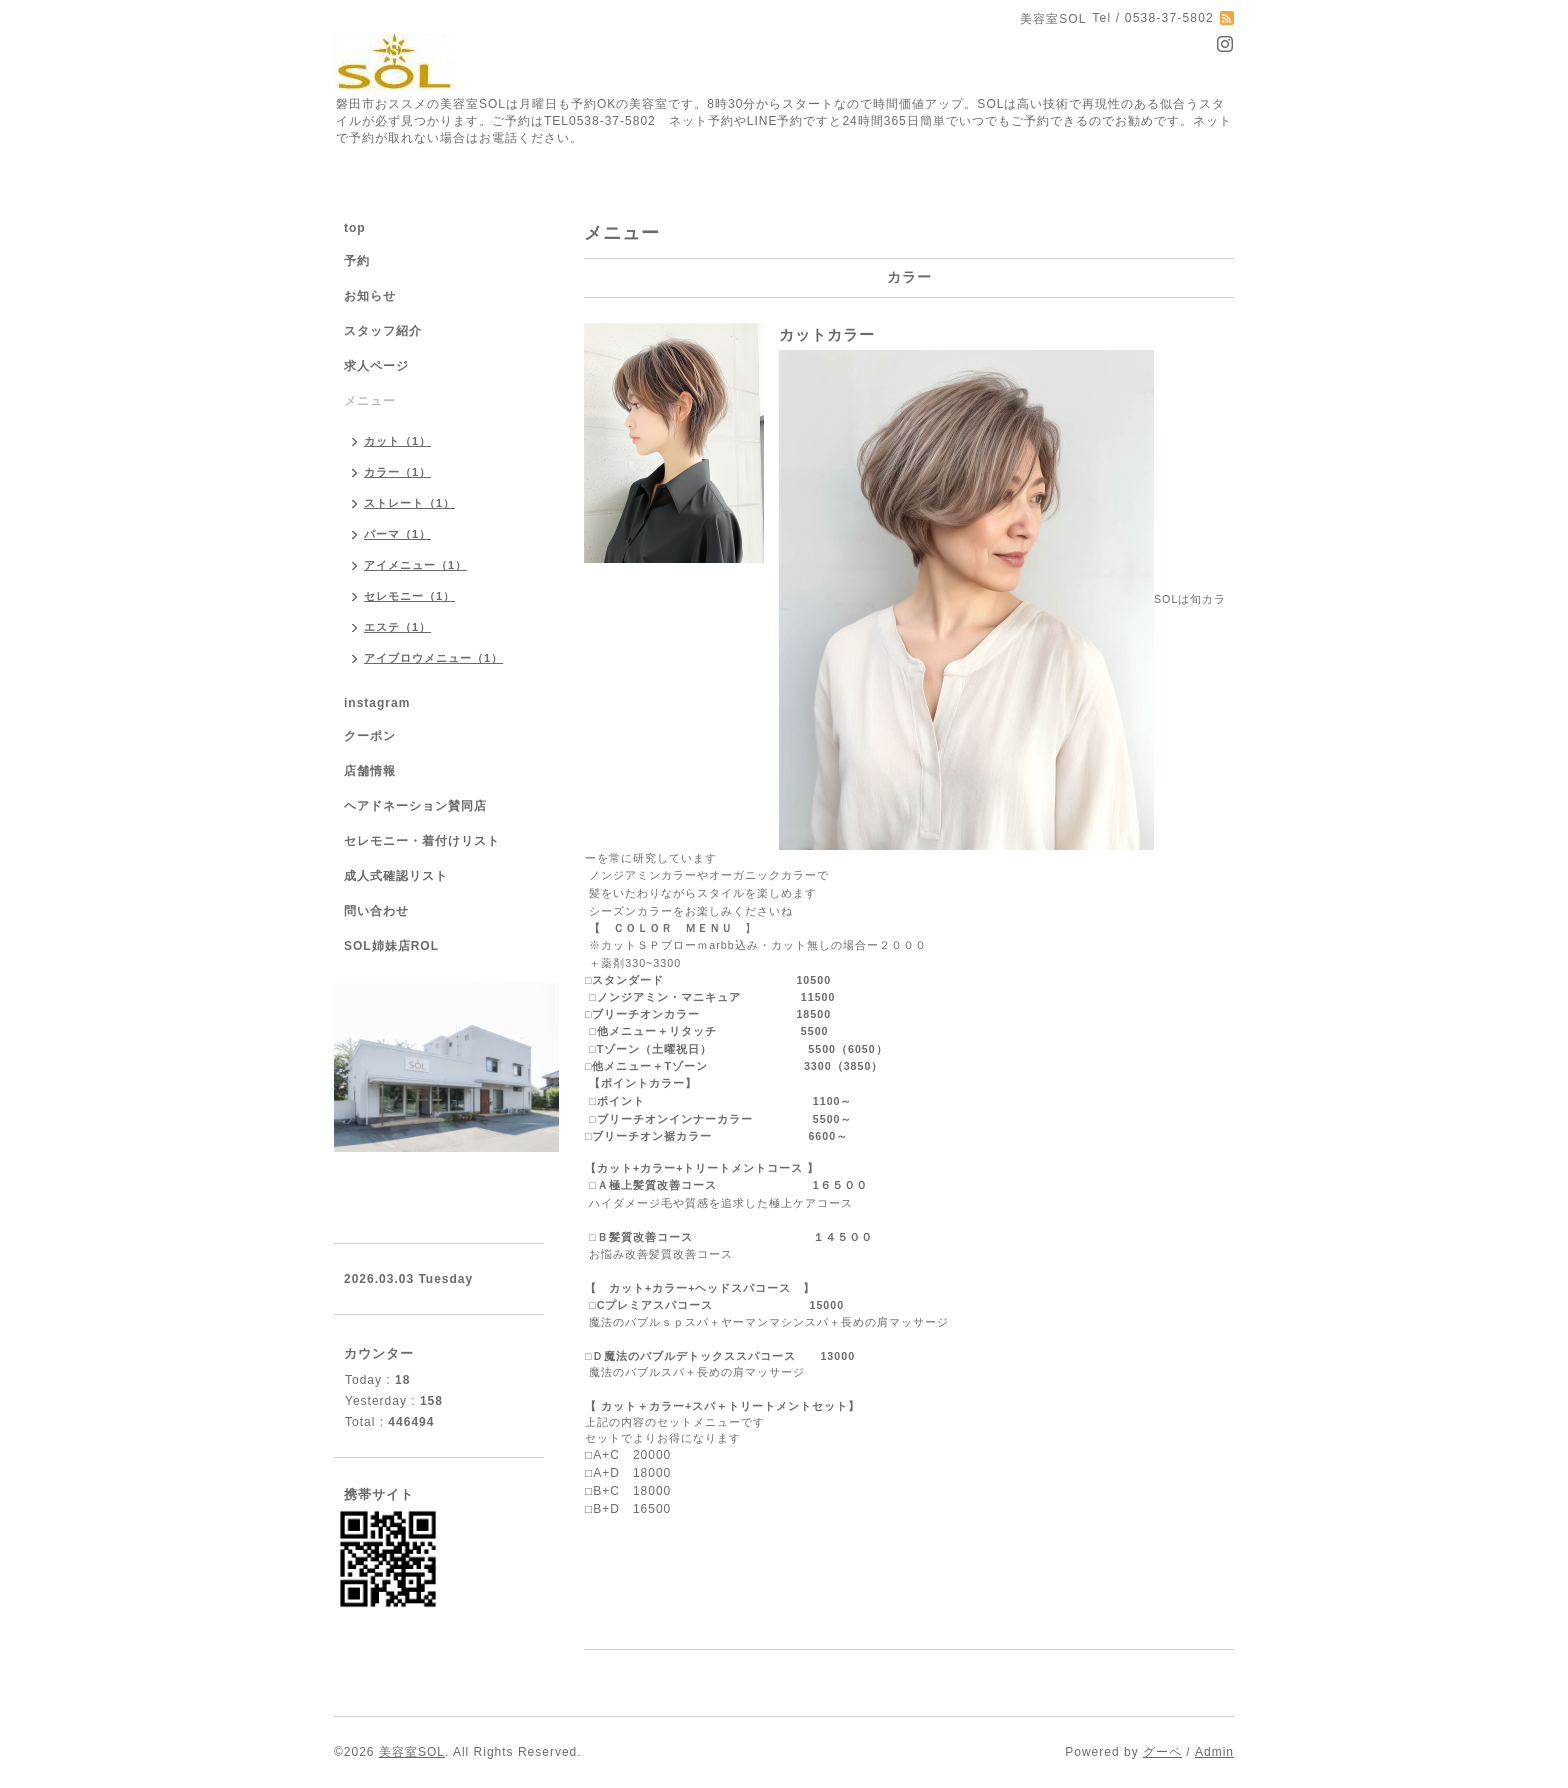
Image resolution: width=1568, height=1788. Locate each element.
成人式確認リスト (396, 876)
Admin (1214, 1752)
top (355, 228)
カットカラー (827, 334)
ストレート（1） (409, 503)
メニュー (370, 401)
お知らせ (370, 296)
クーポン (370, 736)
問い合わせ (376, 911)
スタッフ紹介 (383, 331)
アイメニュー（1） (415, 565)
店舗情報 (370, 771)
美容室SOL (412, 1752)
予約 (357, 261)
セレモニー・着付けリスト (422, 841)
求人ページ (376, 366)
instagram (377, 703)
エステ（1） (397, 627)
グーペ (1162, 1752)
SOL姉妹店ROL (391, 946)
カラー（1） (397, 472)
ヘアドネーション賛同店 (415, 806)
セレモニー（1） (409, 596)
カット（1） (397, 441)
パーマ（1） (397, 534)
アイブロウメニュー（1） (433, 658)
